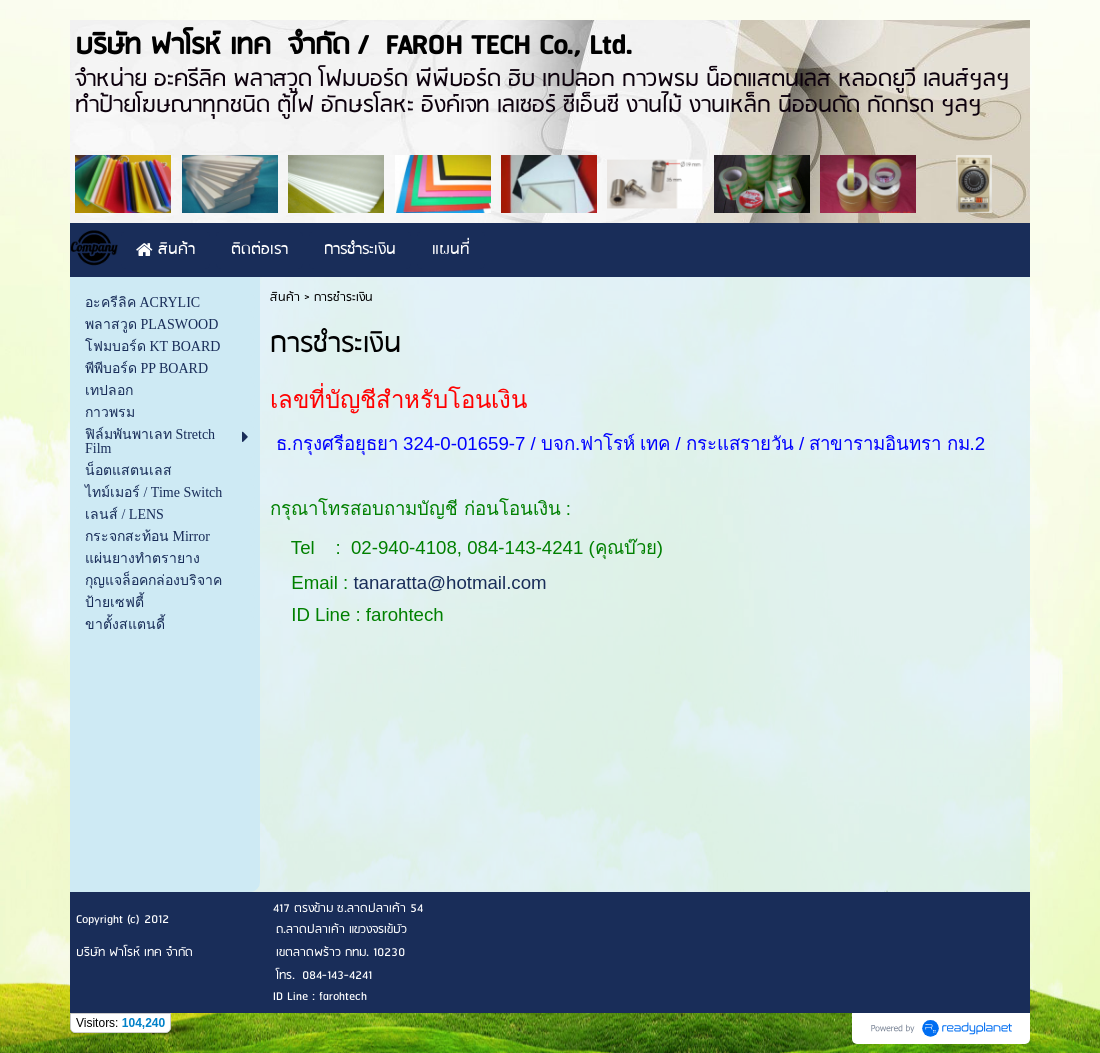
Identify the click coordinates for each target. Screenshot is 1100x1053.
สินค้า (285, 297)
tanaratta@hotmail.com (449, 582)
